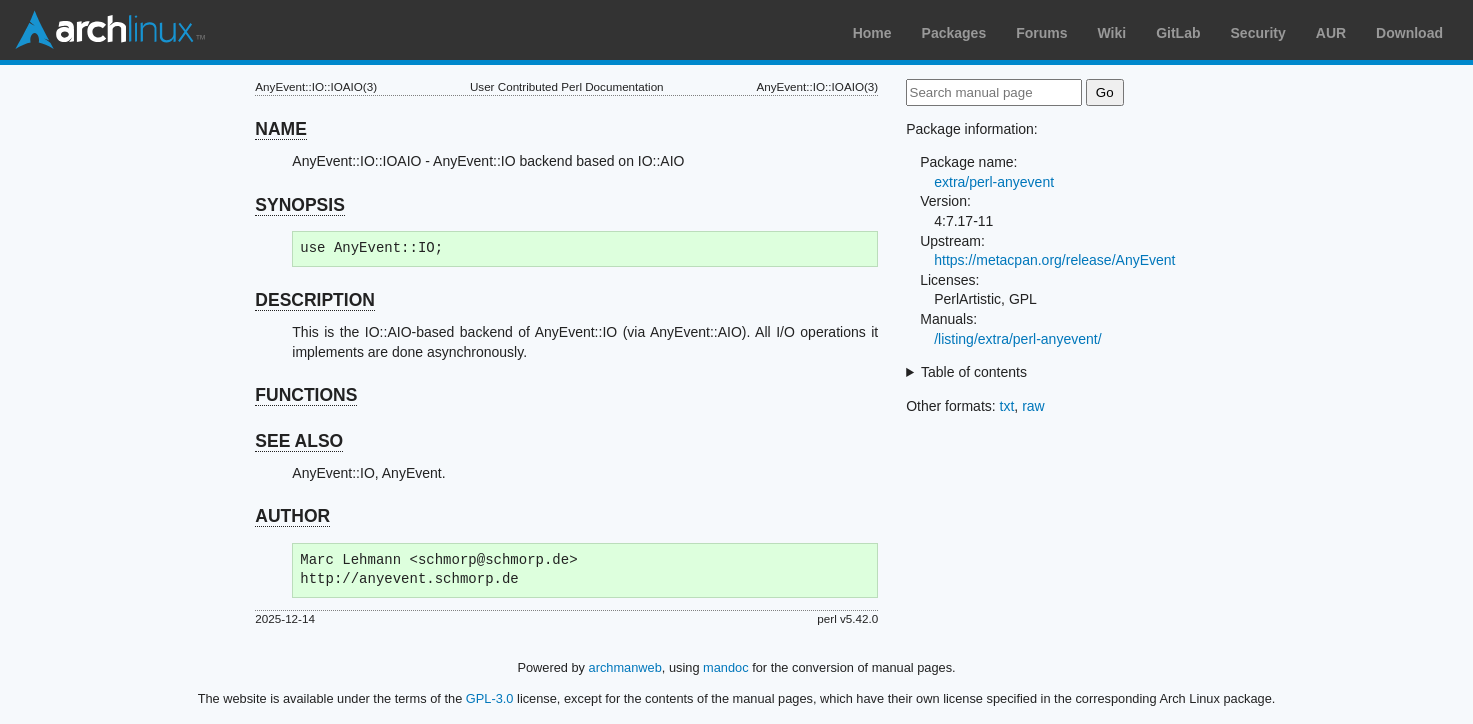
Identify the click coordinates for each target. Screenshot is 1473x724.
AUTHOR (292, 516)
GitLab (1178, 33)
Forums (1041, 33)
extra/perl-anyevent (994, 182)
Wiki (1112, 33)
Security (1258, 33)
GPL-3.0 (490, 698)
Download (1409, 33)
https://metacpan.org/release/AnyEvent (1054, 260)
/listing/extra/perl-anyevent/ (1017, 339)
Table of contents (974, 372)
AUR (1331, 33)
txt (1007, 406)
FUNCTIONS (306, 395)
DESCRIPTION (315, 300)
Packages (954, 33)
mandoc (726, 667)
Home (872, 33)
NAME (281, 129)
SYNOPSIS (299, 205)
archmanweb (625, 667)
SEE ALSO (299, 441)
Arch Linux (110, 30)
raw (1033, 406)
